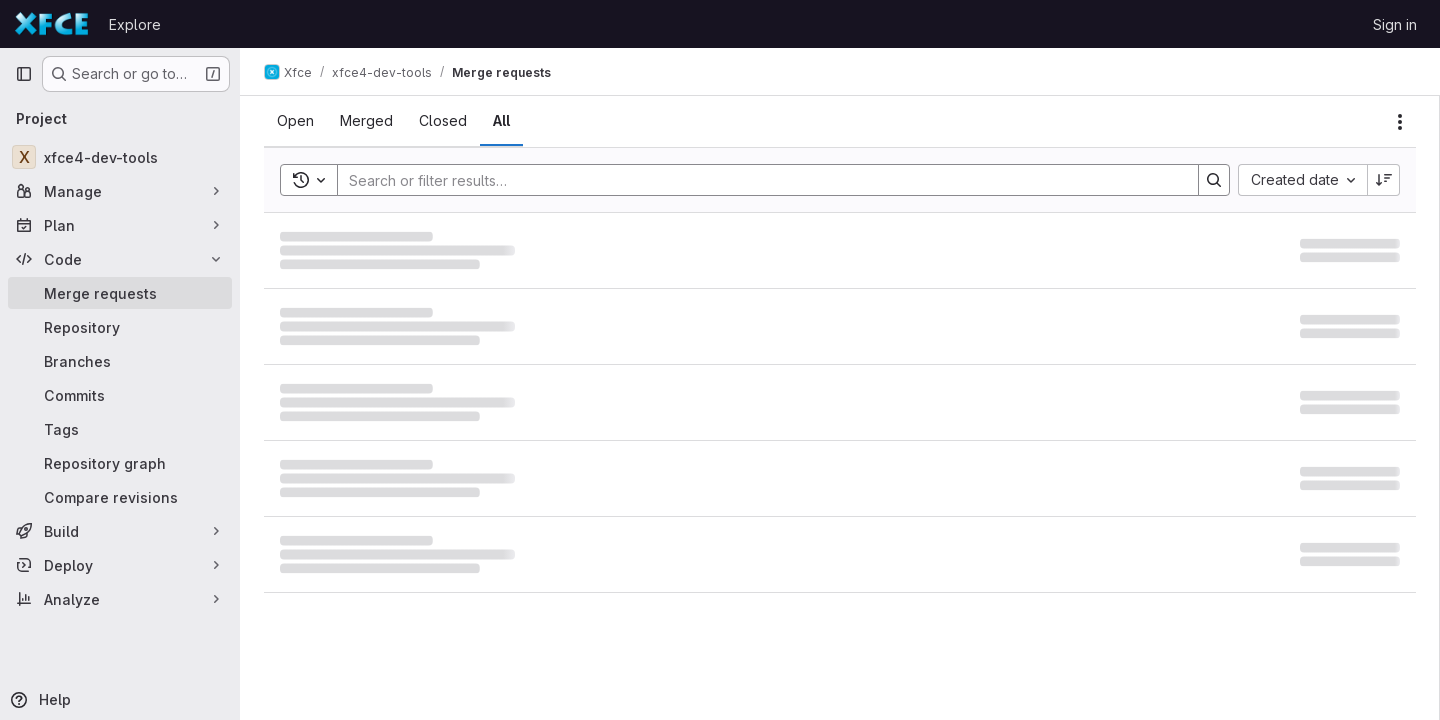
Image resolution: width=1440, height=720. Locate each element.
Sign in (1395, 24)
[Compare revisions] (120, 497)
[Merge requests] (120, 293)
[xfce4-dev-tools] (120, 157)
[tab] (295, 121)
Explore (135, 24)
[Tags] (120, 429)
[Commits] (120, 395)
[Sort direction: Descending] (1384, 180)
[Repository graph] (120, 463)
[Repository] (120, 327)
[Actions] (1400, 122)
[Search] (758, 180)
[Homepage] (52, 24)
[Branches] (120, 361)
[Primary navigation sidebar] (24, 74)
